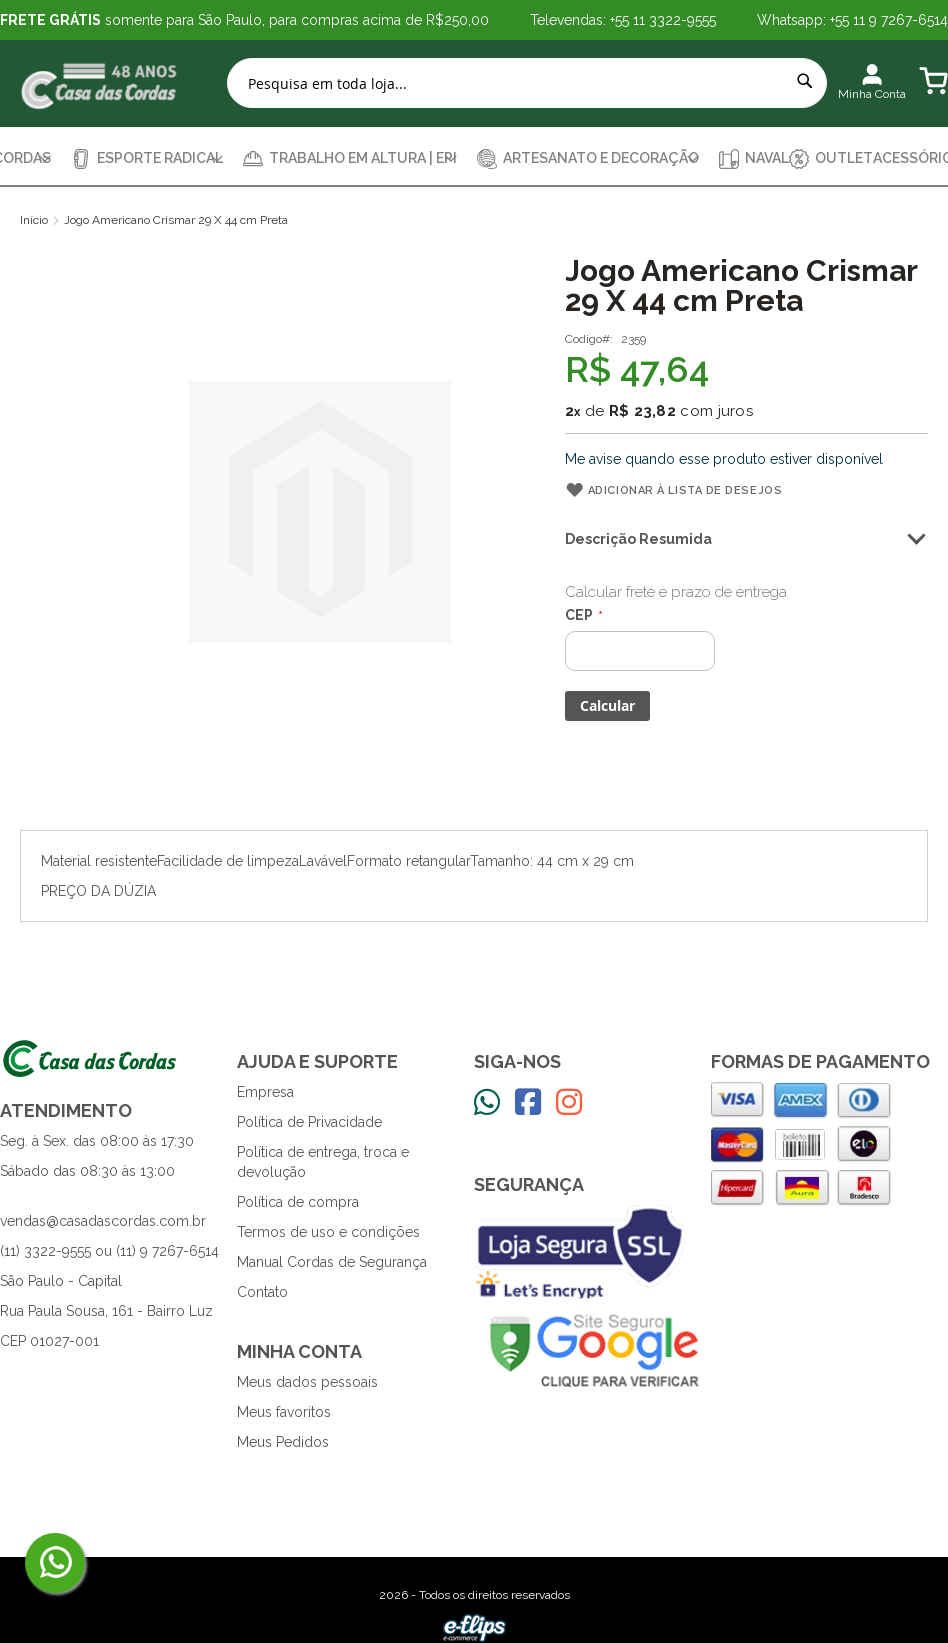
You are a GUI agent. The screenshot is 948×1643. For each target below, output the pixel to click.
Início (34, 220)
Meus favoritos (284, 1412)
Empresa (265, 1092)
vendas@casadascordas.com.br (103, 1221)
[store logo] (100, 83)
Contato (262, 1292)
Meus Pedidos (283, 1442)
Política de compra (298, 1202)
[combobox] (527, 83)
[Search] (805, 81)
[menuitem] (147, 158)
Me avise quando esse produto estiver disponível (724, 459)
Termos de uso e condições (328, 1232)
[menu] (474, 158)
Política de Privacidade (309, 1122)
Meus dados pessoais (307, 1382)
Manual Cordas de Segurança (332, 1262)
